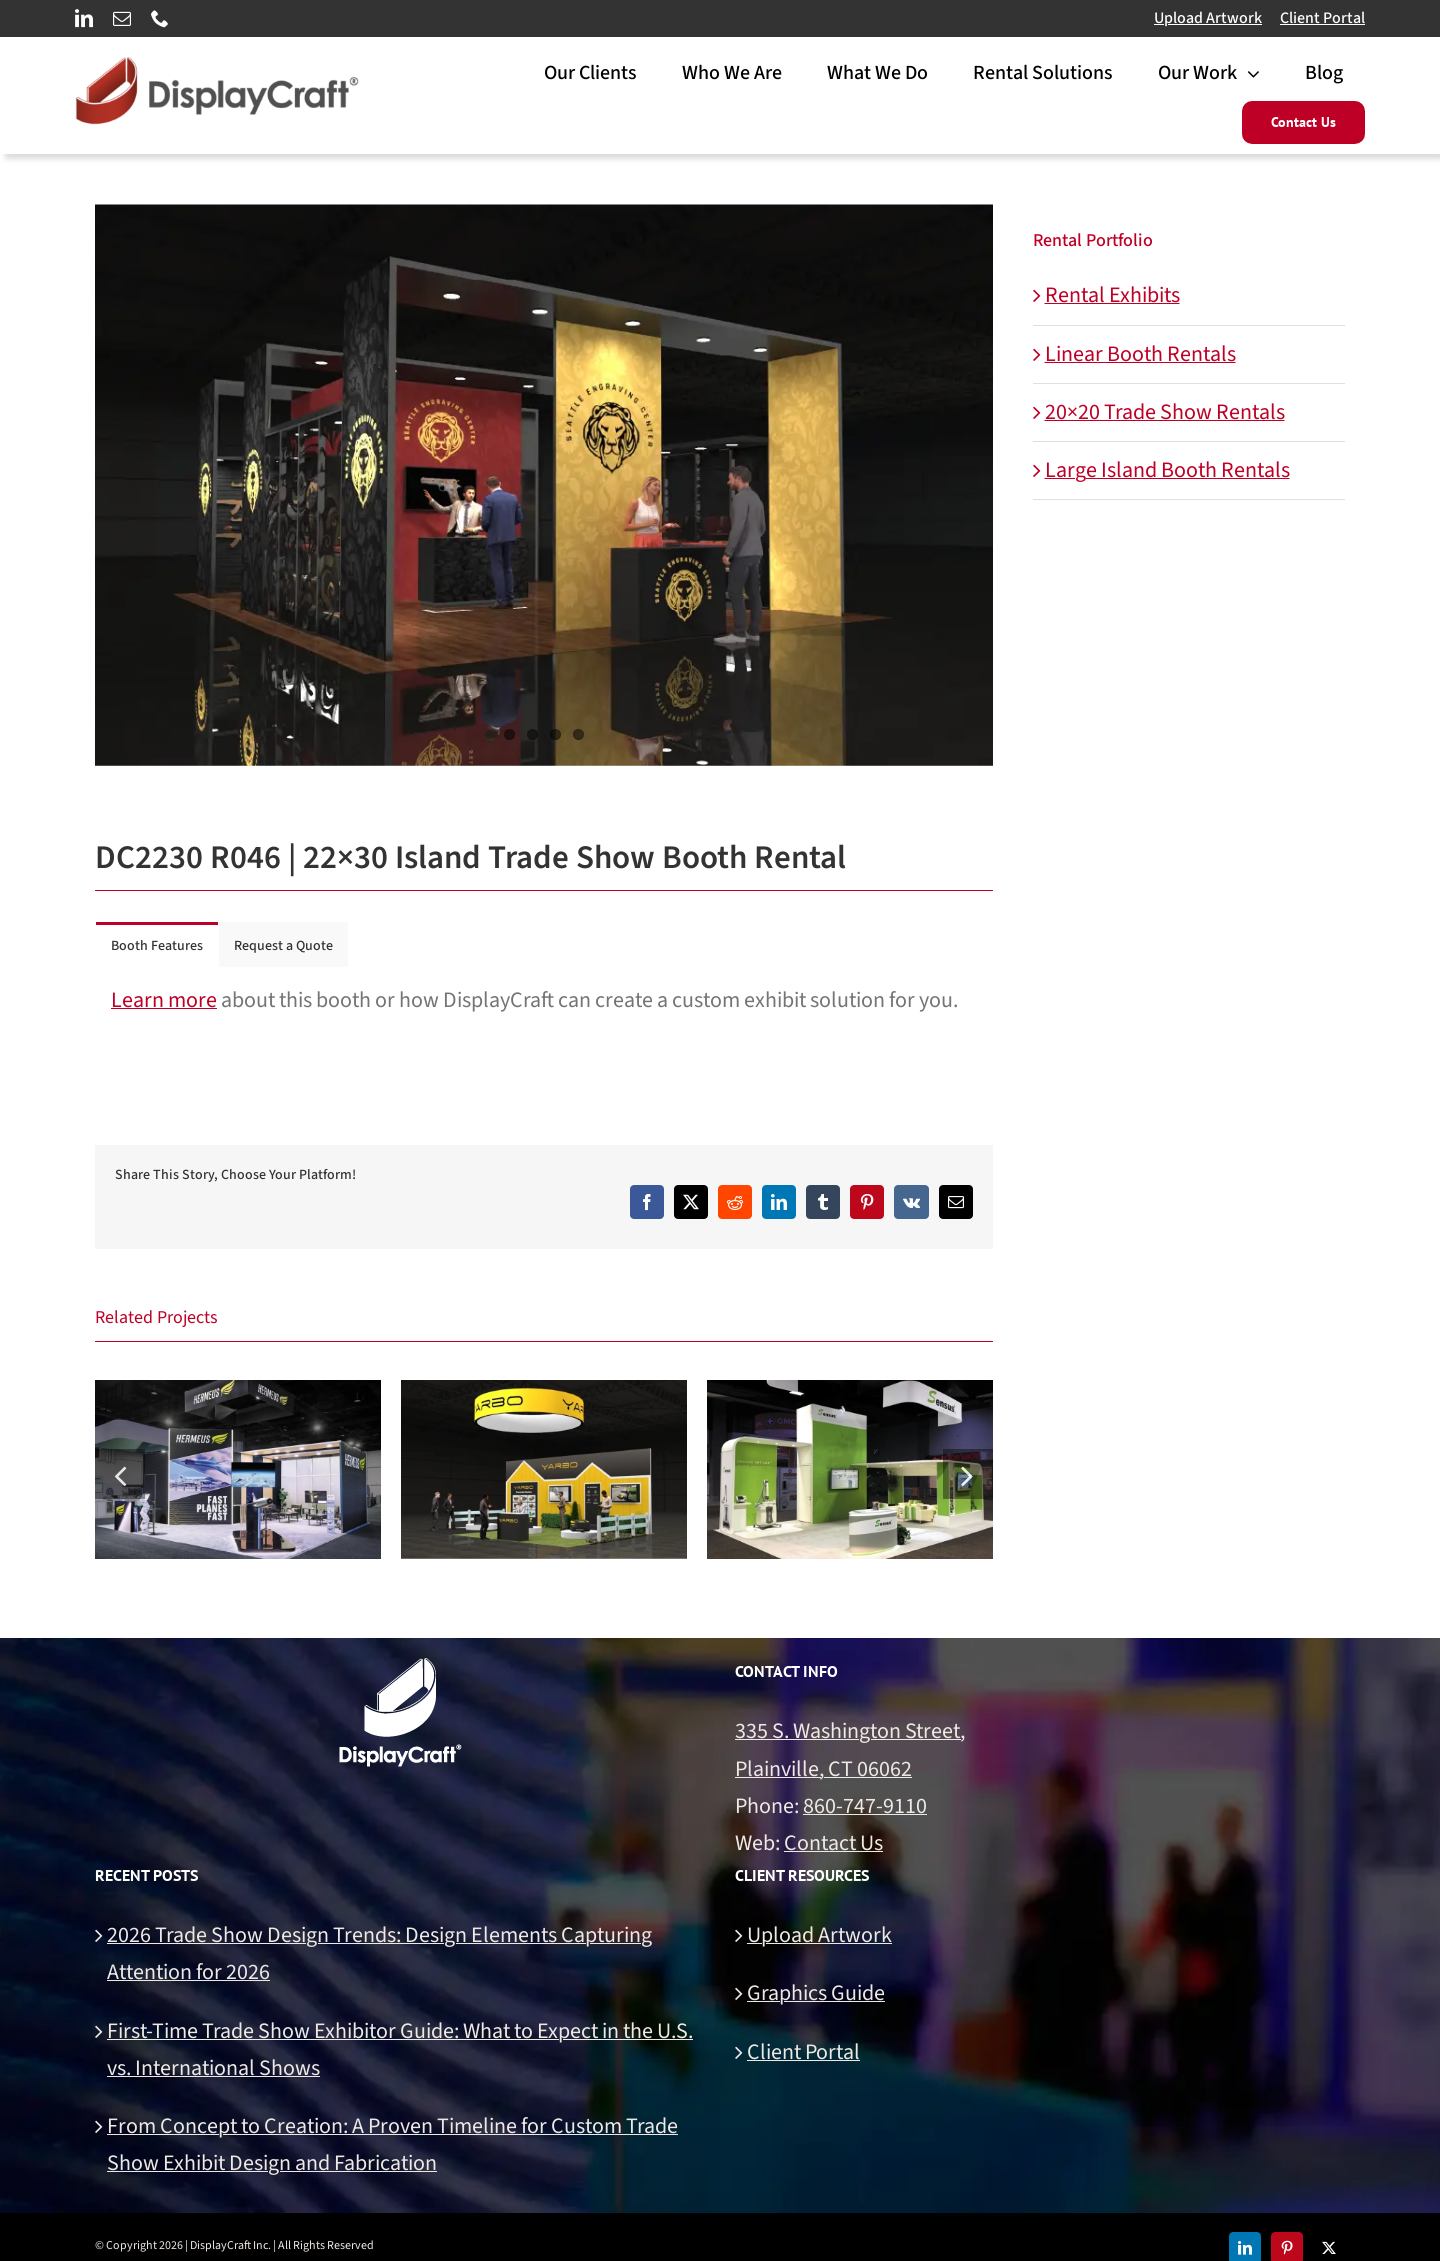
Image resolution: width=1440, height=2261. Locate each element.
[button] (120, 1474)
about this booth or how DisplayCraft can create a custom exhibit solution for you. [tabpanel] (534, 1000)
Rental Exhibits (1112, 295)
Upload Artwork (1208, 18)
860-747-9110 (865, 1806)
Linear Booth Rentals (1140, 354)
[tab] (157, 944)
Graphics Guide (816, 1993)
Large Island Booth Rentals (1167, 470)
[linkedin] (84, 18)
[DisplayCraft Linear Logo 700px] (217, 68)
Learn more (164, 1000)
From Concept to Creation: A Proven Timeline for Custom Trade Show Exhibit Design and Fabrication (392, 2144)
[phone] (160, 18)
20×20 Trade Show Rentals (1165, 412)
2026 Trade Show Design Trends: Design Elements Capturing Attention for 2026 (379, 1953)
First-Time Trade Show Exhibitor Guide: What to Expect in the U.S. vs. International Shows (400, 2049)
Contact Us (833, 1843)
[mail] (122, 18)
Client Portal (1322, 18)
